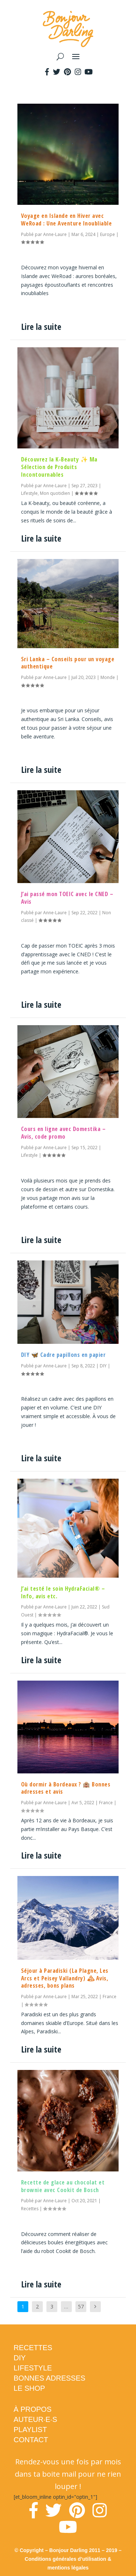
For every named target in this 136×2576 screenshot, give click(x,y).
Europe (107, 234)
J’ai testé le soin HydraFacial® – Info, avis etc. (63, 1592)
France (106, 1803)
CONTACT (31, 2440)
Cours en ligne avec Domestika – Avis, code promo (63, 1132)
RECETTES (33, 2348)
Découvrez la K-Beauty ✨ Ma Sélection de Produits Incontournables (59, 467)
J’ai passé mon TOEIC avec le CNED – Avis (67, 898)
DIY (103, 1366)
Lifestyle (29, 493)
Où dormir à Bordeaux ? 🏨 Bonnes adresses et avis (66, 1788)
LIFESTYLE (33, 2368)
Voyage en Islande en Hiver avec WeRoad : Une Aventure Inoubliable (66, 219)
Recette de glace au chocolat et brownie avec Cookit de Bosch (63, 2186)
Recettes (29, 2209)
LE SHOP (29, 2388)
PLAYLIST (30, 2430)
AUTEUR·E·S (35, 2419)
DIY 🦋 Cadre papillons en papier (63, 1355)
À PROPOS (32, 2409)
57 (81, 2306)
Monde (107, 677)
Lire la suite (41, 326)
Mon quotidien (55, 493)
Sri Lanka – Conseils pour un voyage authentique (68, 663)
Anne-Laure (55, 234)
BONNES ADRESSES (50, 2378)
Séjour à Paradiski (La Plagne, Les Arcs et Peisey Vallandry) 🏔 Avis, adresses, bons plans (64, 1978)
